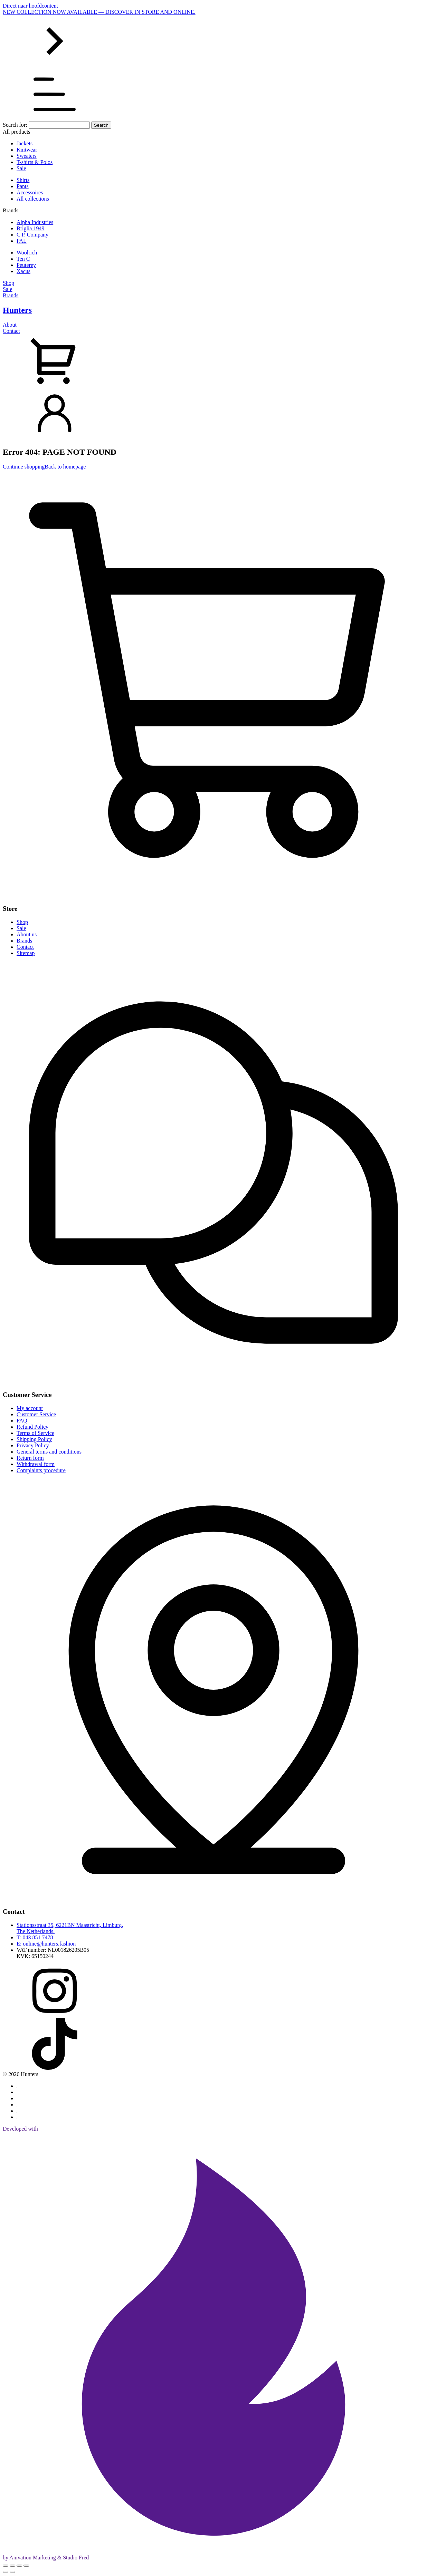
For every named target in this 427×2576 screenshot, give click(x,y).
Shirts (23, 180)
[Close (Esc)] (26, 2566)
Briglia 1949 (30, 228)
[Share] (19, 2566)
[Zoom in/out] (5, 2566)
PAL (22, 241)
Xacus (23, 271)
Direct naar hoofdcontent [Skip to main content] (30, 6)
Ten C (23, 259)
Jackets (24, 143)
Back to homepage (65, 467)
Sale (21, 168)
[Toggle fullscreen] (12, 2566)
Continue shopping (24, 467)
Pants (23, 186)
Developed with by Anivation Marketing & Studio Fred (213, 2343)
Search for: (15, 125)
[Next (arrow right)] (12, 2572)
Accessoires (30, 192)
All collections (33, 199)
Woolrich (27, 252)
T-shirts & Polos (35, 162)
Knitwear (27, 150)
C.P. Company (32, 235)
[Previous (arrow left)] (5, 2572)
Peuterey (26, 265)
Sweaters (27, 156)
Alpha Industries (35, 222)
